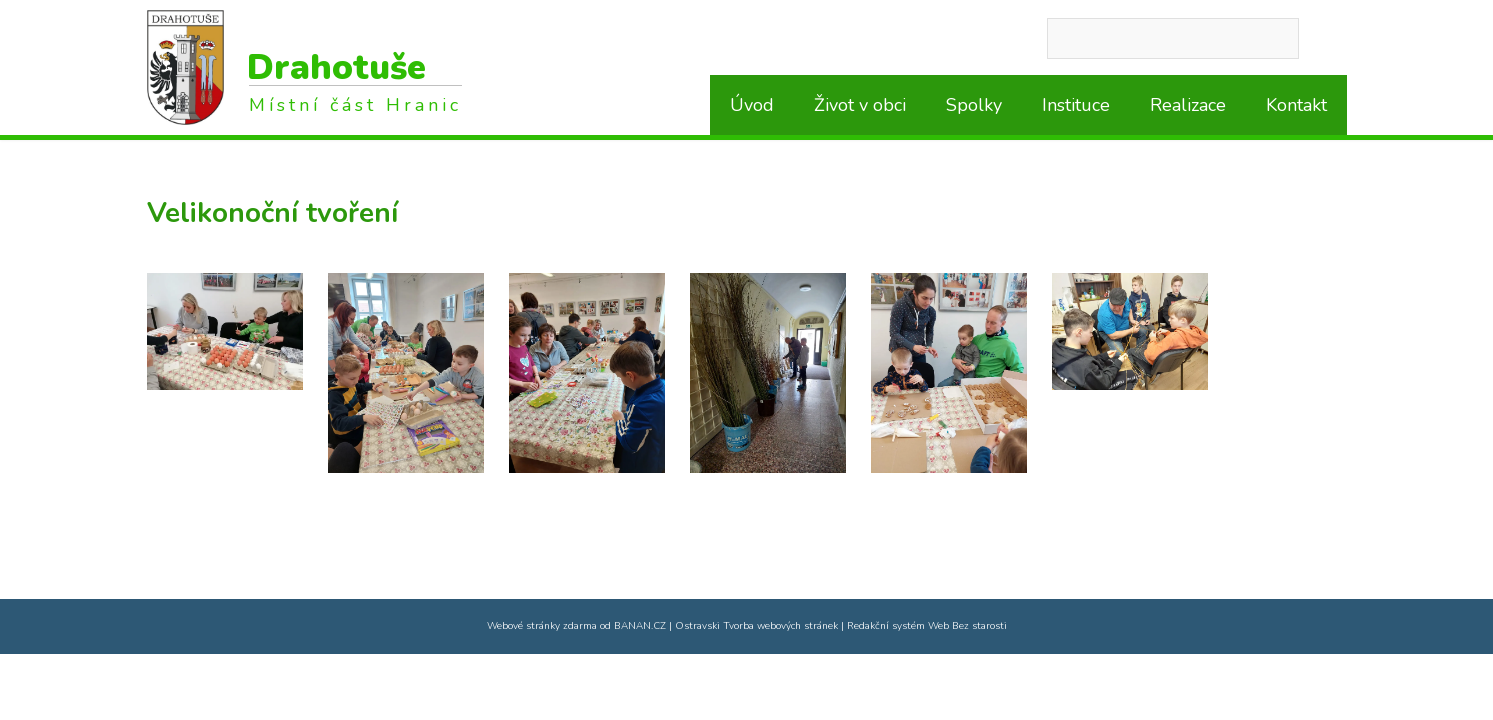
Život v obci (860, 105)
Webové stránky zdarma (542, 626)
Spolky (974, 105)
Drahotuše (336, 67)
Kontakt (1296, 105)
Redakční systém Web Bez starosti (927, 626)
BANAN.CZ (640, 626)
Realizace (1188, 105)
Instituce (1076, 105)
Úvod (752, 105)
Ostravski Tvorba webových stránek (756, 626)
